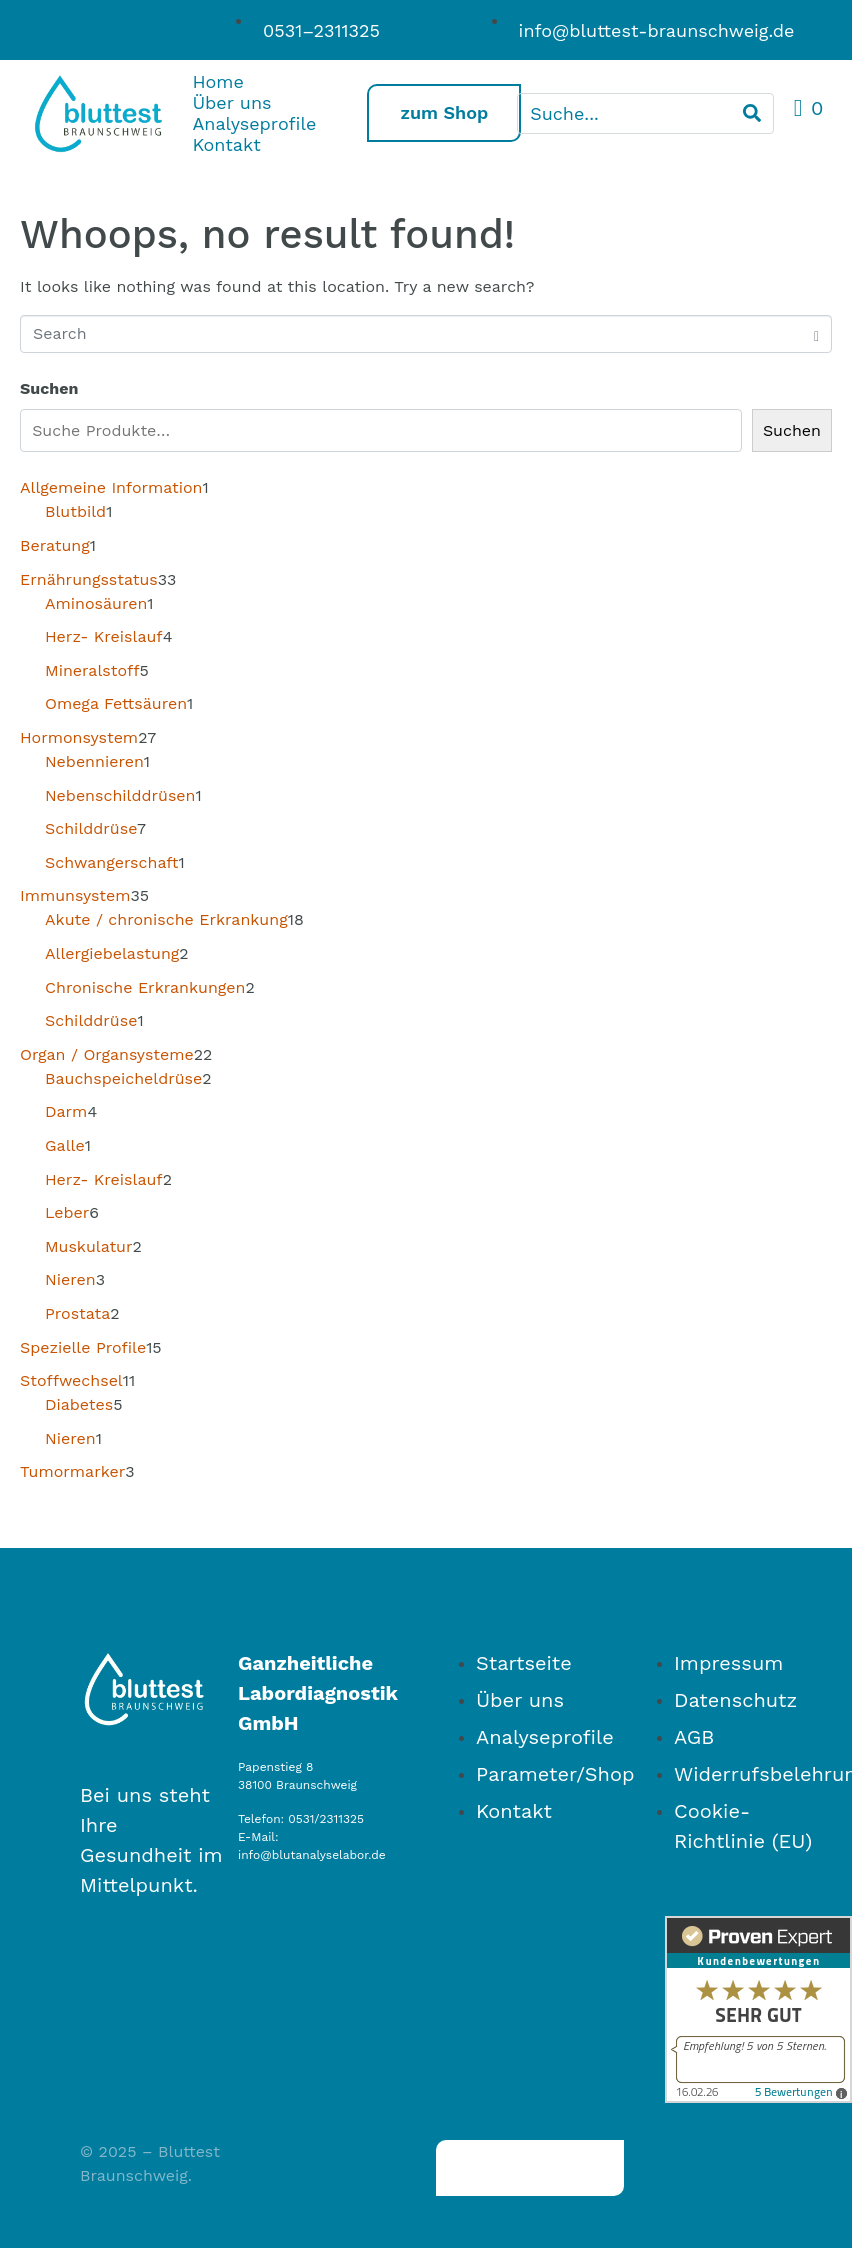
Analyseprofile (239, 123)
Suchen (49, 388)
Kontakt (226, 144)
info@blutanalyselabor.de (312, 1855)
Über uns (231, 102)
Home (217, 81)
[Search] (752, 113)
